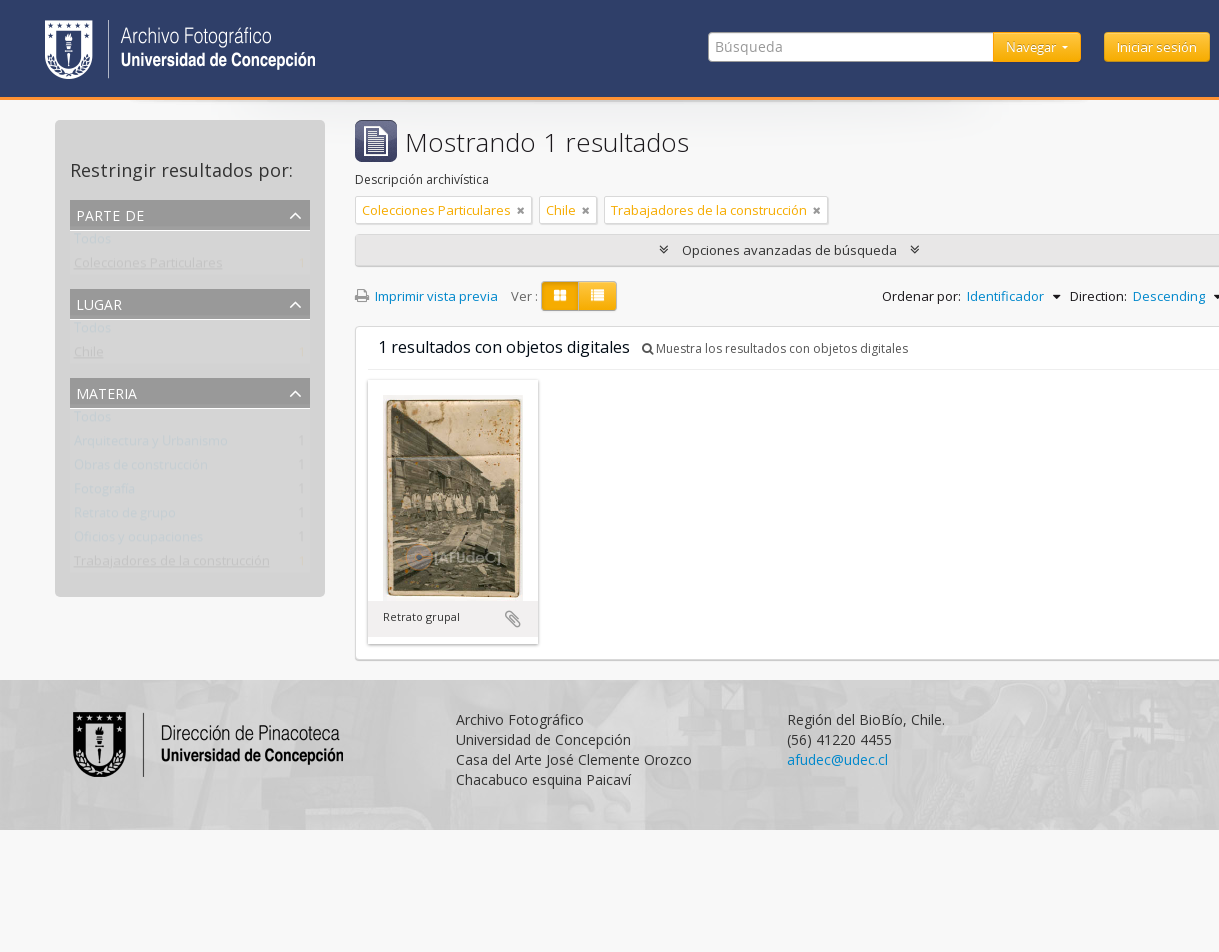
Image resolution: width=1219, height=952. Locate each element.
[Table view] (597, 296)
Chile (89, 356)
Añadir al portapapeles (513, 619)
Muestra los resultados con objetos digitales (775, 348)
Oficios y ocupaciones (138, 541)
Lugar (99, 302)
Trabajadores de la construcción (172, 565)
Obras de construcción (141, 469)
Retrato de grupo (125, 517)
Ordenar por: (921, 296)
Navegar (1032, 47)
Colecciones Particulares (148, 267)
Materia (106, 391)
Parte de (110, 213)
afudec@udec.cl (837, 759)
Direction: (1098, 296)
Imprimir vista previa (426, 296)
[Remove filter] (521, 210)
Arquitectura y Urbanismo (151, 445)
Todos (92, 243)
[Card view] (560, 296)
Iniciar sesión (1157, 47)
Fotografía (104, 493)
